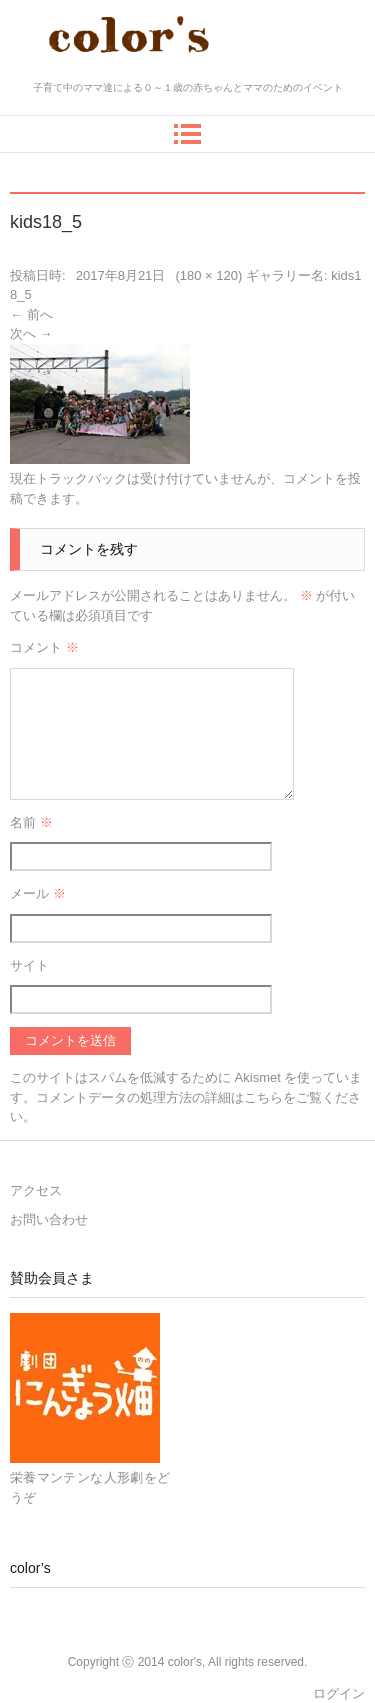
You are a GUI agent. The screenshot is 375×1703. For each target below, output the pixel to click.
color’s (30, 1568)
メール (38, 893)
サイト (29, 965)
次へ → (31, 333)
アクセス (36, 1190)
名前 (31, 822)
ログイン (339, 1693)
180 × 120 (209, 275)
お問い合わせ (49, 1219)
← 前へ (31, 314)
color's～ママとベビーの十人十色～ (187, 72)
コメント (44, 647)
